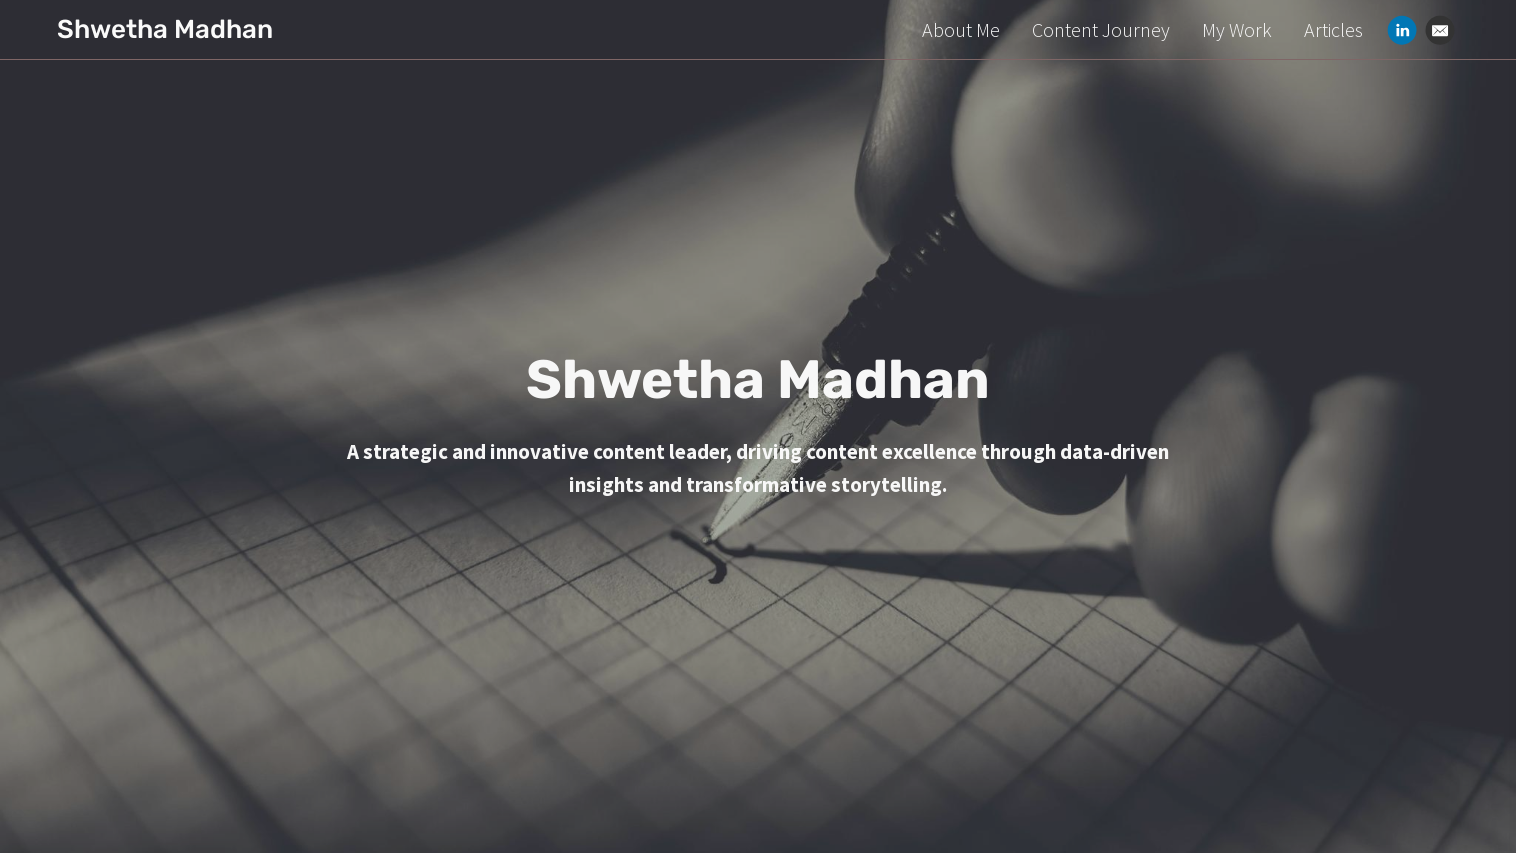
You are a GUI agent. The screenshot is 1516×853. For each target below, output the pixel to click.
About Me (961, 29)
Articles (1333, 29)
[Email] (1440, 30)
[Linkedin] (1402, 30)
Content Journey (1101, 29)
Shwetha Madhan (165, 29)
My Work (1237, 29)
